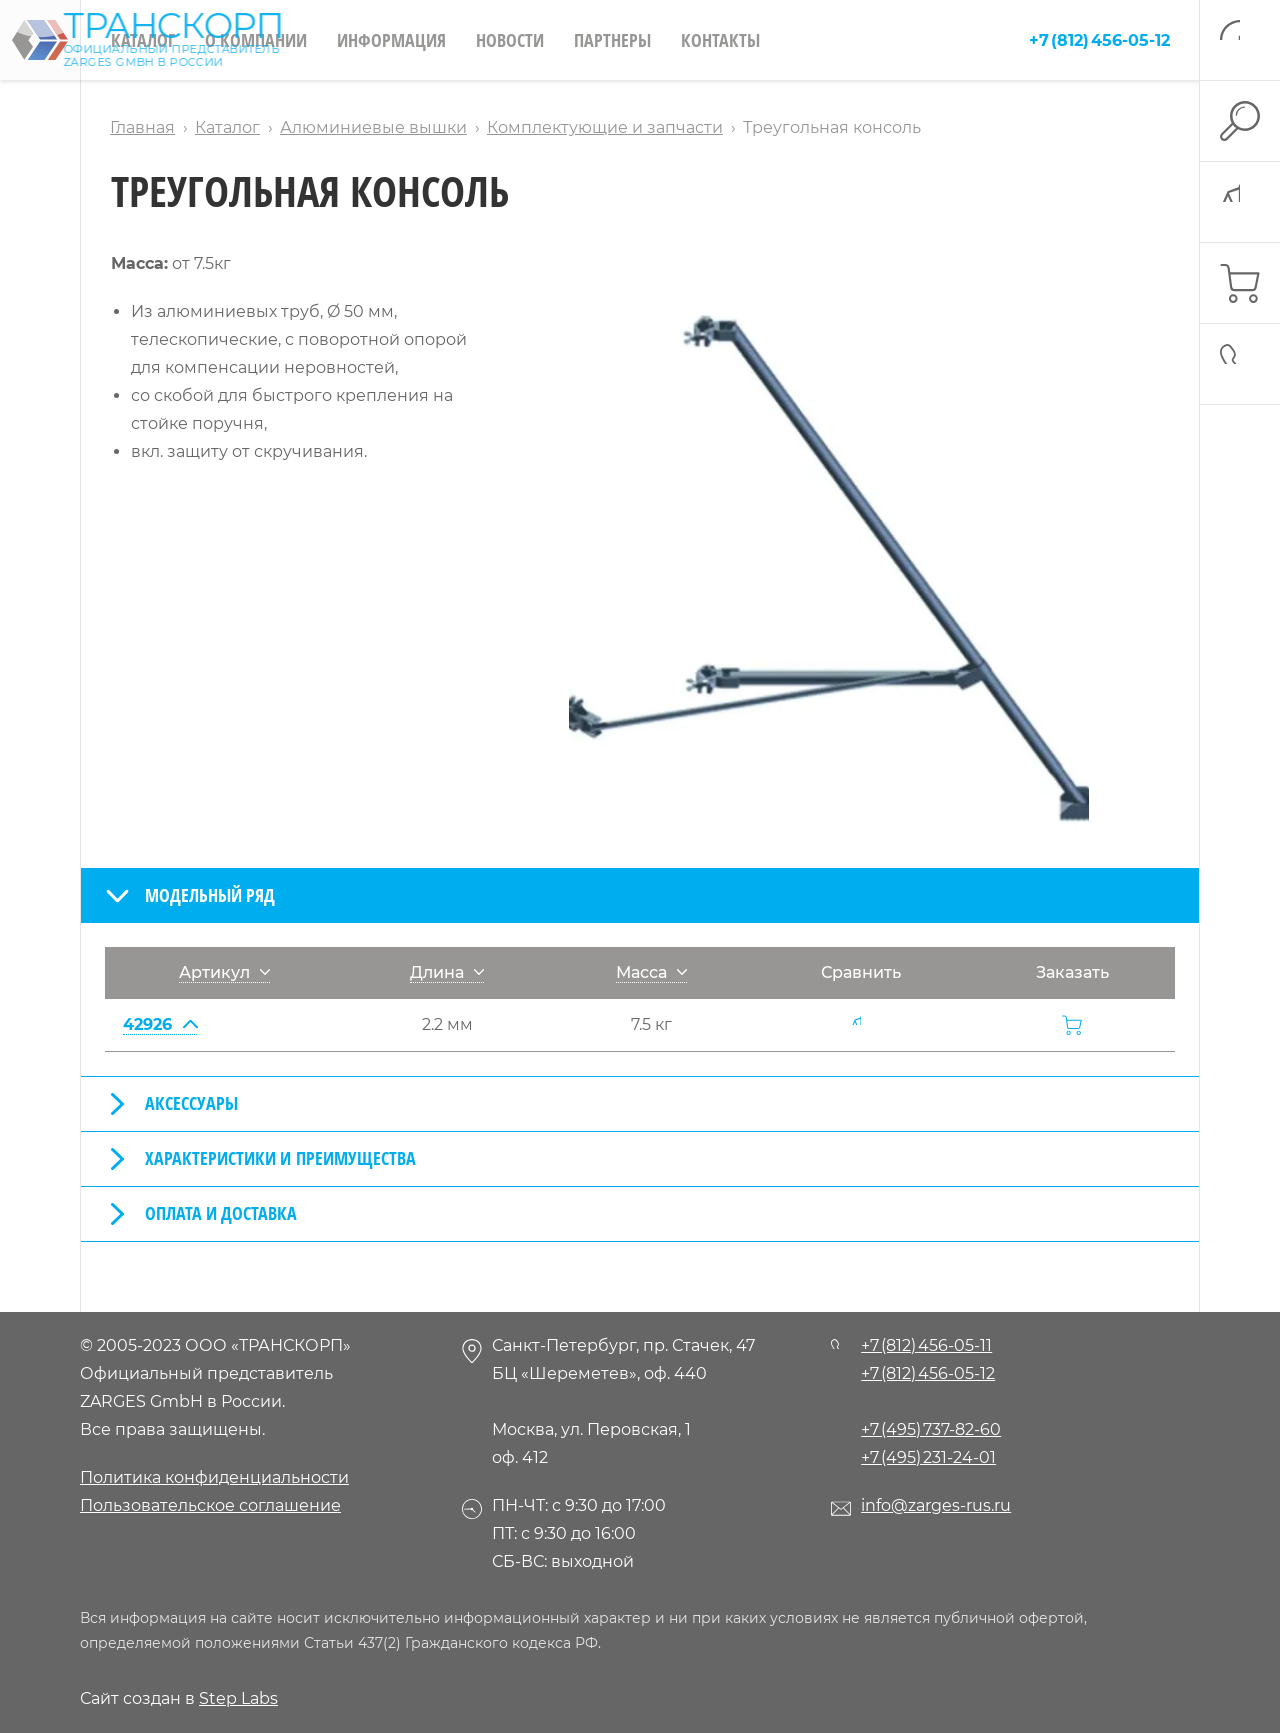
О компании (256, 40)
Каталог (143, 40)
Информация (391, 40)
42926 (160, 1024)
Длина (447, 972)
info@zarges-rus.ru (936, 1505)
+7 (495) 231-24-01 (928, 1457)
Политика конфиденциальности (214, 1477)
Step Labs (238, 1698)
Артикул (224, 972)
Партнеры (612, 40)
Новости (510, 40)
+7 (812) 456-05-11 (926, 1345)
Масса (651, 972)
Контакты (720, 40)
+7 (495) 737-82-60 (931, 1429)
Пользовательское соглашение (210, 1505)
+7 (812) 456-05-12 (1099, 40)
